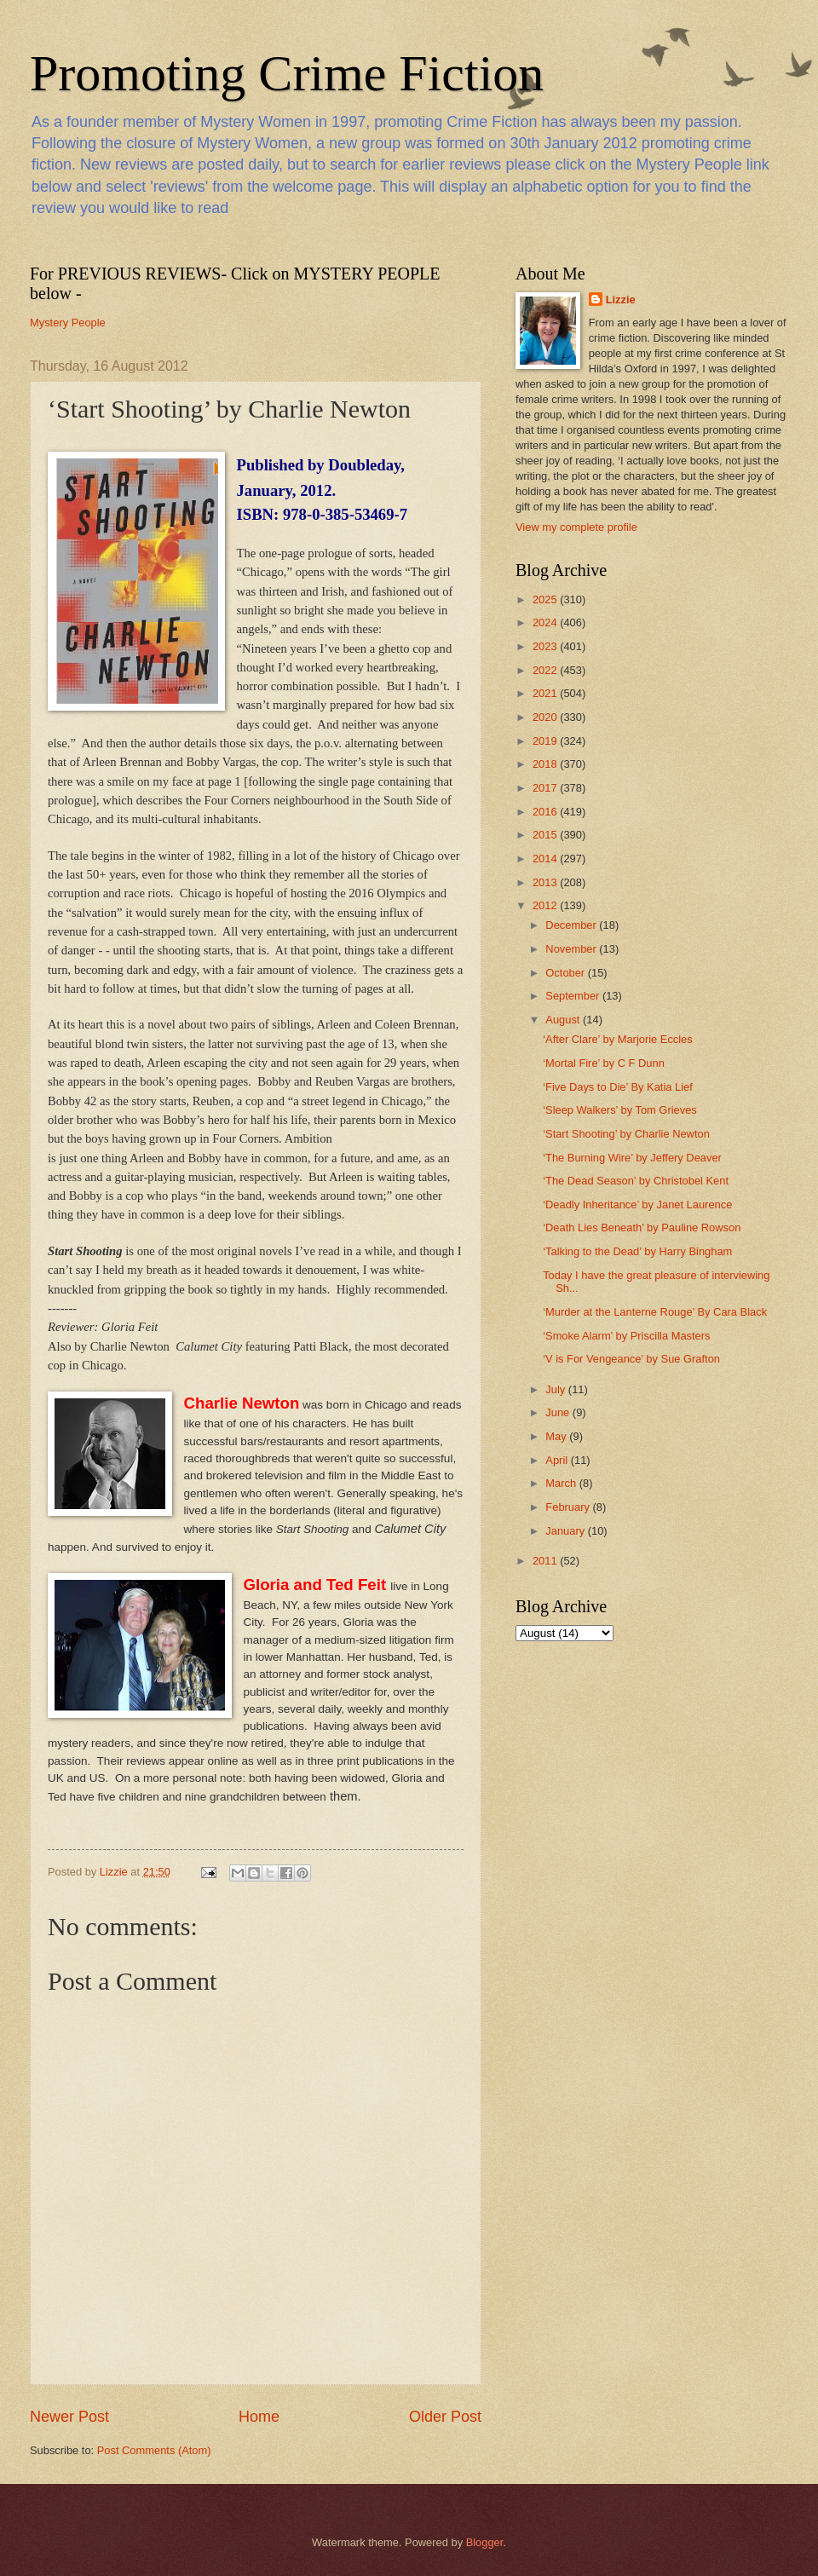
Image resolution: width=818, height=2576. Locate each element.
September (573, 995)
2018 (546, 764)
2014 (546, 858)
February (568, 1507)
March (562, 1483)
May (557, 1436)
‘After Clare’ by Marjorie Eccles (618, 1039)
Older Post (445, 2416)
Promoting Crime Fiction (287, 73)
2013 (546, 882)
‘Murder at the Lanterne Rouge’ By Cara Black (655, 1311)
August (564, 1019)
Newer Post (69, 2416)
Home (259, 2416)
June (559, 1412)
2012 (546, 905)
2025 (546, 599)
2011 (546, 1560)
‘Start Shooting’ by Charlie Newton (626, 1133)
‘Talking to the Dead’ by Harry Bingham (637, 1251)
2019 (546, 741)
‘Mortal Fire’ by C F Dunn (604, 1063)
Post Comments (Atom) (154, 2450)
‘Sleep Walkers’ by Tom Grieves (620, 1110)
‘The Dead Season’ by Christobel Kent (636, 1180)
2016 (546, 811)
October (566, 972)
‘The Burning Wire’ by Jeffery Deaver (632, 1157)
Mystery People (68, 322)
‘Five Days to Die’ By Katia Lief (618, 1087)
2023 (546, 646)
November (572, 948)
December (572, 925)
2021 (546, 693)
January (566, 1530)
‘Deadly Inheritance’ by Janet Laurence (637, 1204)
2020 (546, 717)
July (556, 1389)
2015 (546, 834)
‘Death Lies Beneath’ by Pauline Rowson (641, 1227)
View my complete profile (576, 527)
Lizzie (621, 299)
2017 (546, 787)
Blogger (485, 2542)
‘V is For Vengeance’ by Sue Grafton (631, 1358)
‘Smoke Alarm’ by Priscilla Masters (626, 1335)
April (557, 1460)
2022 (546, 670)
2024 (546, 622)
